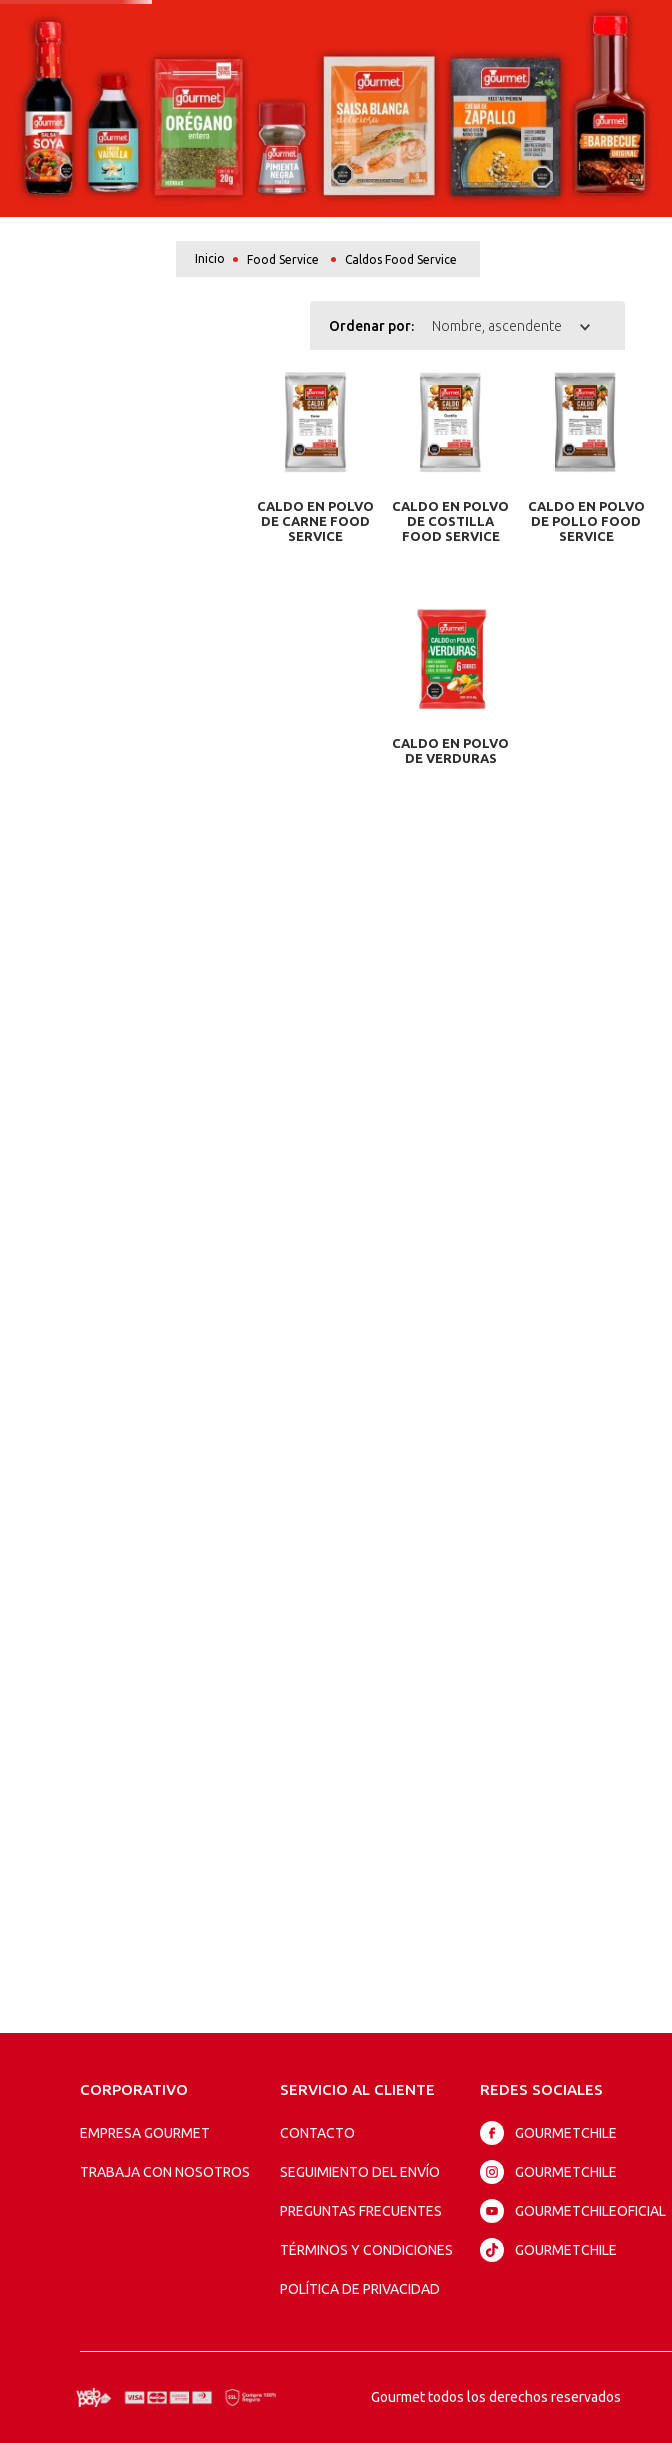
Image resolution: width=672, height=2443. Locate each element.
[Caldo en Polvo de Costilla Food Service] (451, 465)
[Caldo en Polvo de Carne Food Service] (316, 465)
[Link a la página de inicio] (210, 259)
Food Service (283, 259)
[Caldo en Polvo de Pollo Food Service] (586, 465)
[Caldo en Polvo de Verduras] (451, 646)
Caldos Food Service (401, 259)
